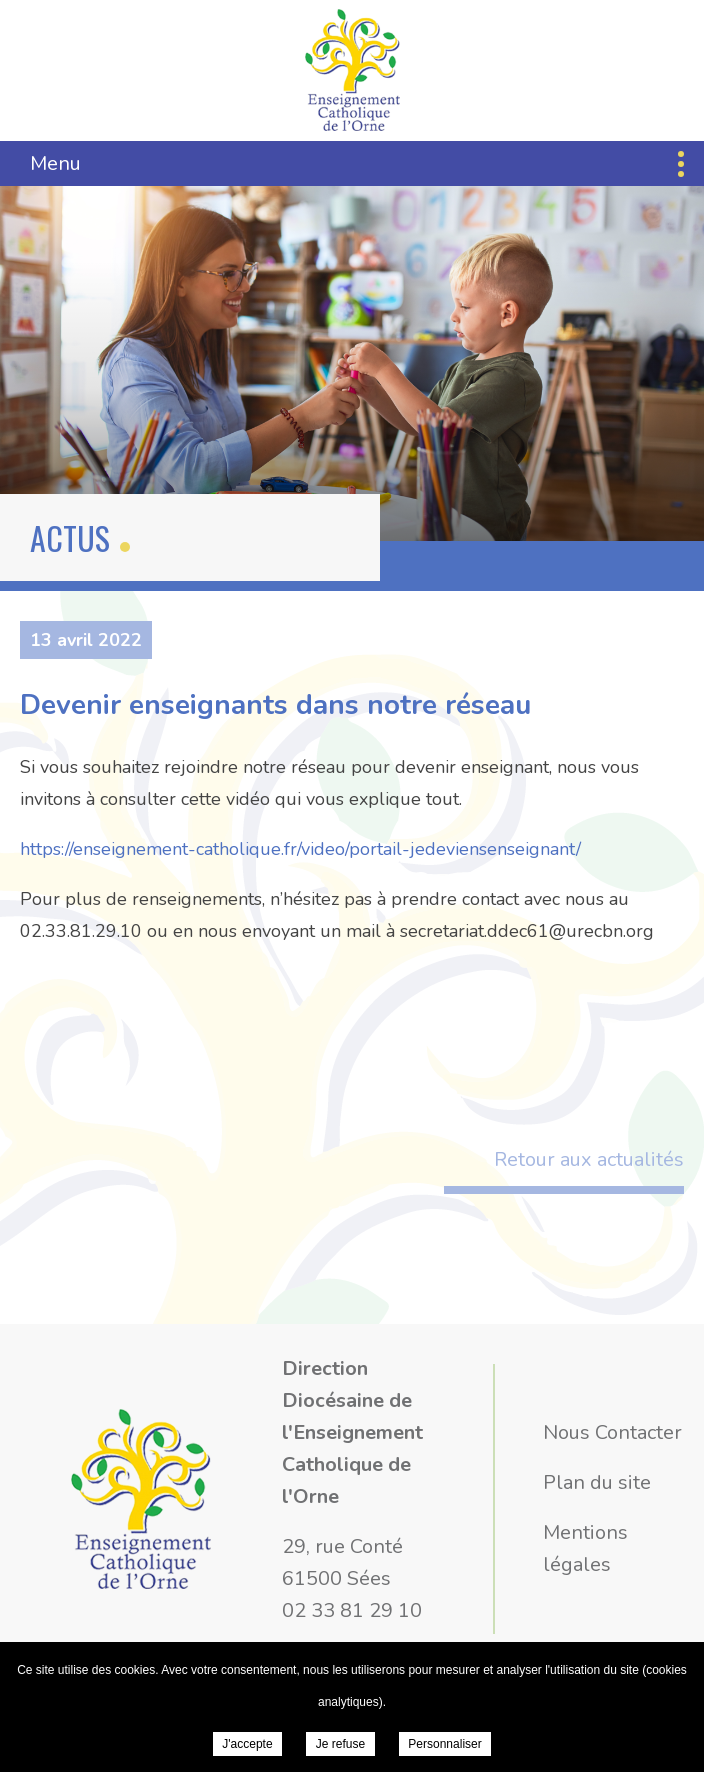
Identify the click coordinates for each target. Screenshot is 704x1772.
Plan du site (597, 1482)
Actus (70, 537)
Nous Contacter (612, 1432)
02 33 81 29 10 (352, 1610)
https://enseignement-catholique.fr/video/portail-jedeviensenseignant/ (300, 849)
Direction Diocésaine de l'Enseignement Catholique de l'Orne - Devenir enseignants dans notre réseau (352, 70)
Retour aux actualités (589, 1159)
